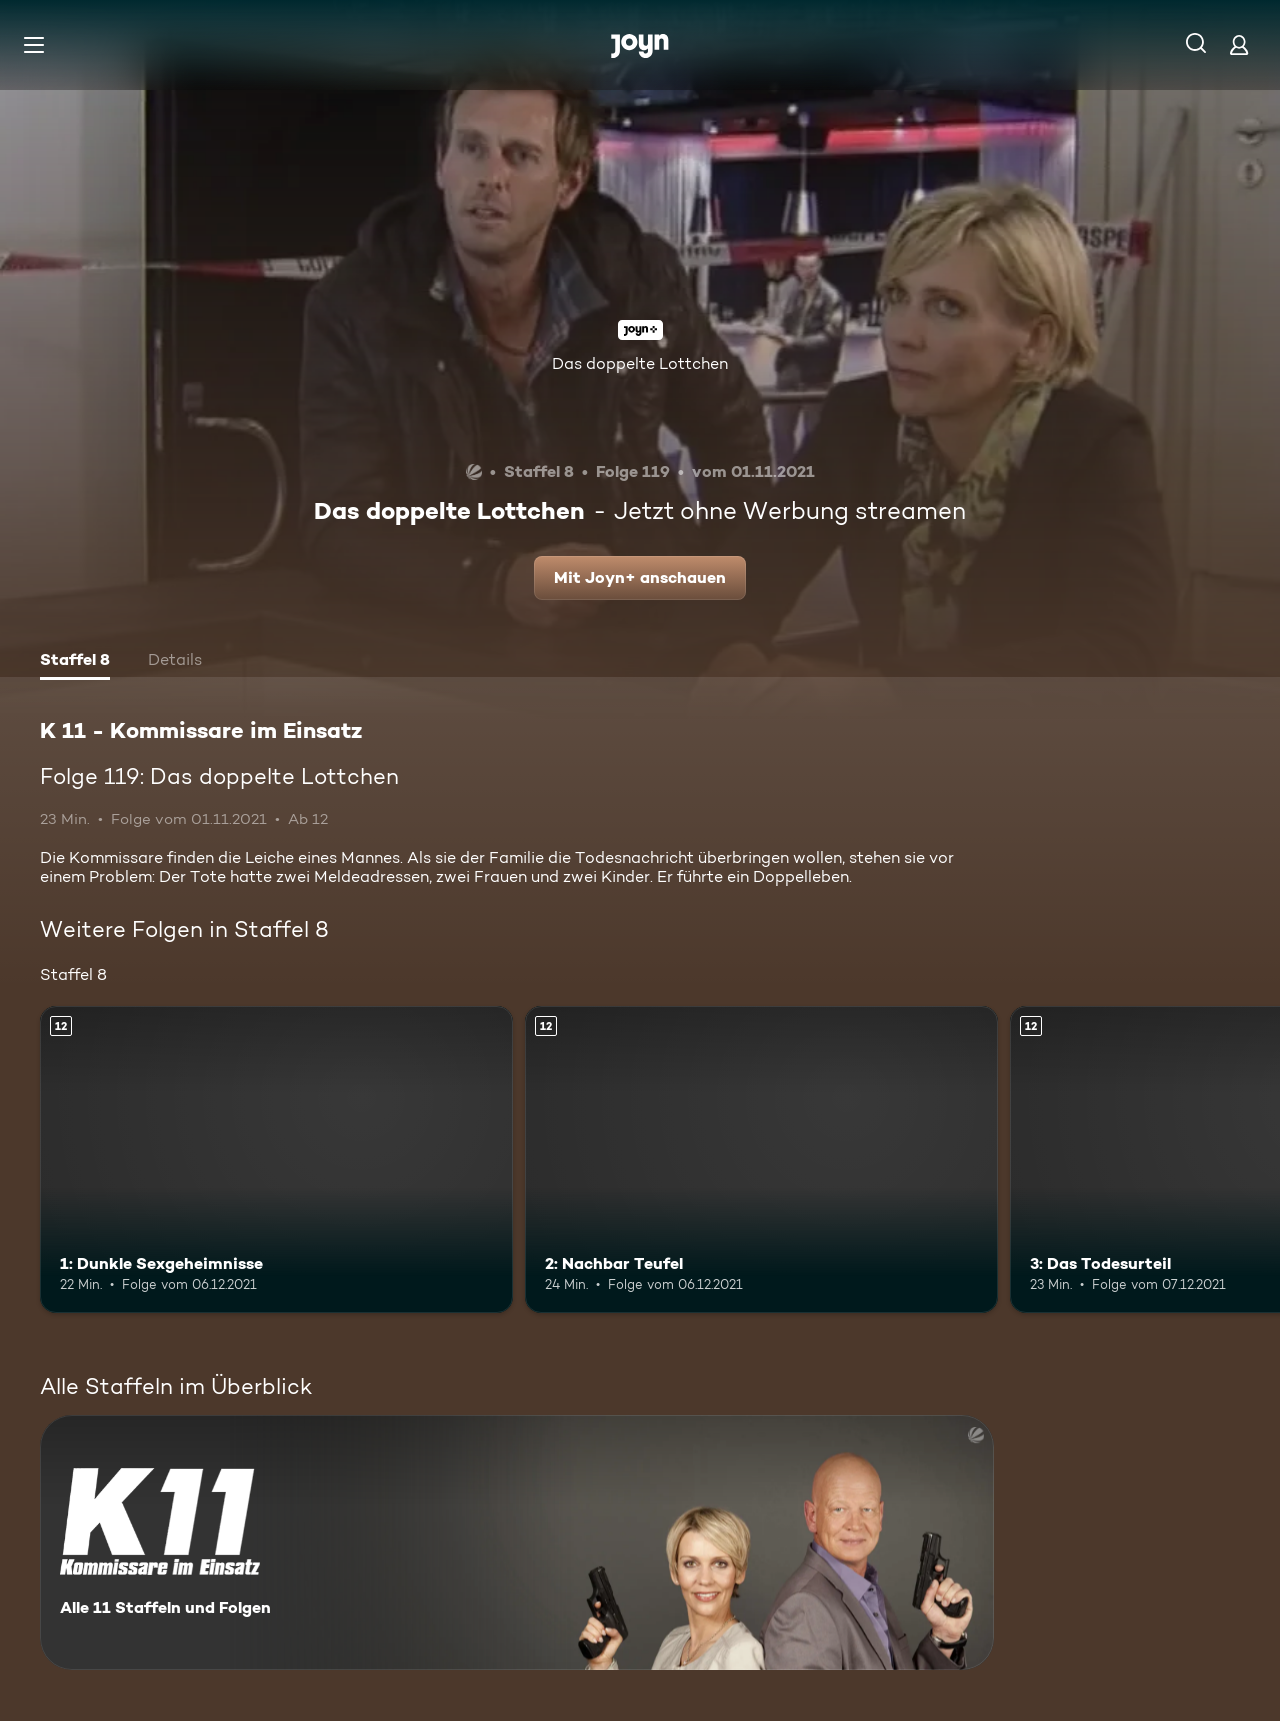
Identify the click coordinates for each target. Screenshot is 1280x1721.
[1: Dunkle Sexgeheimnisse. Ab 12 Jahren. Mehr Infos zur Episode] (276, 1159)
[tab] (75, 662)
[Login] (1239, 44)
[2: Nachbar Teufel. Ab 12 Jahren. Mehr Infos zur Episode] (761, 1159)
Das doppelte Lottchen (640, 363)
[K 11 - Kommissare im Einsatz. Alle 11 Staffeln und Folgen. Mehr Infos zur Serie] (517, 1542)
